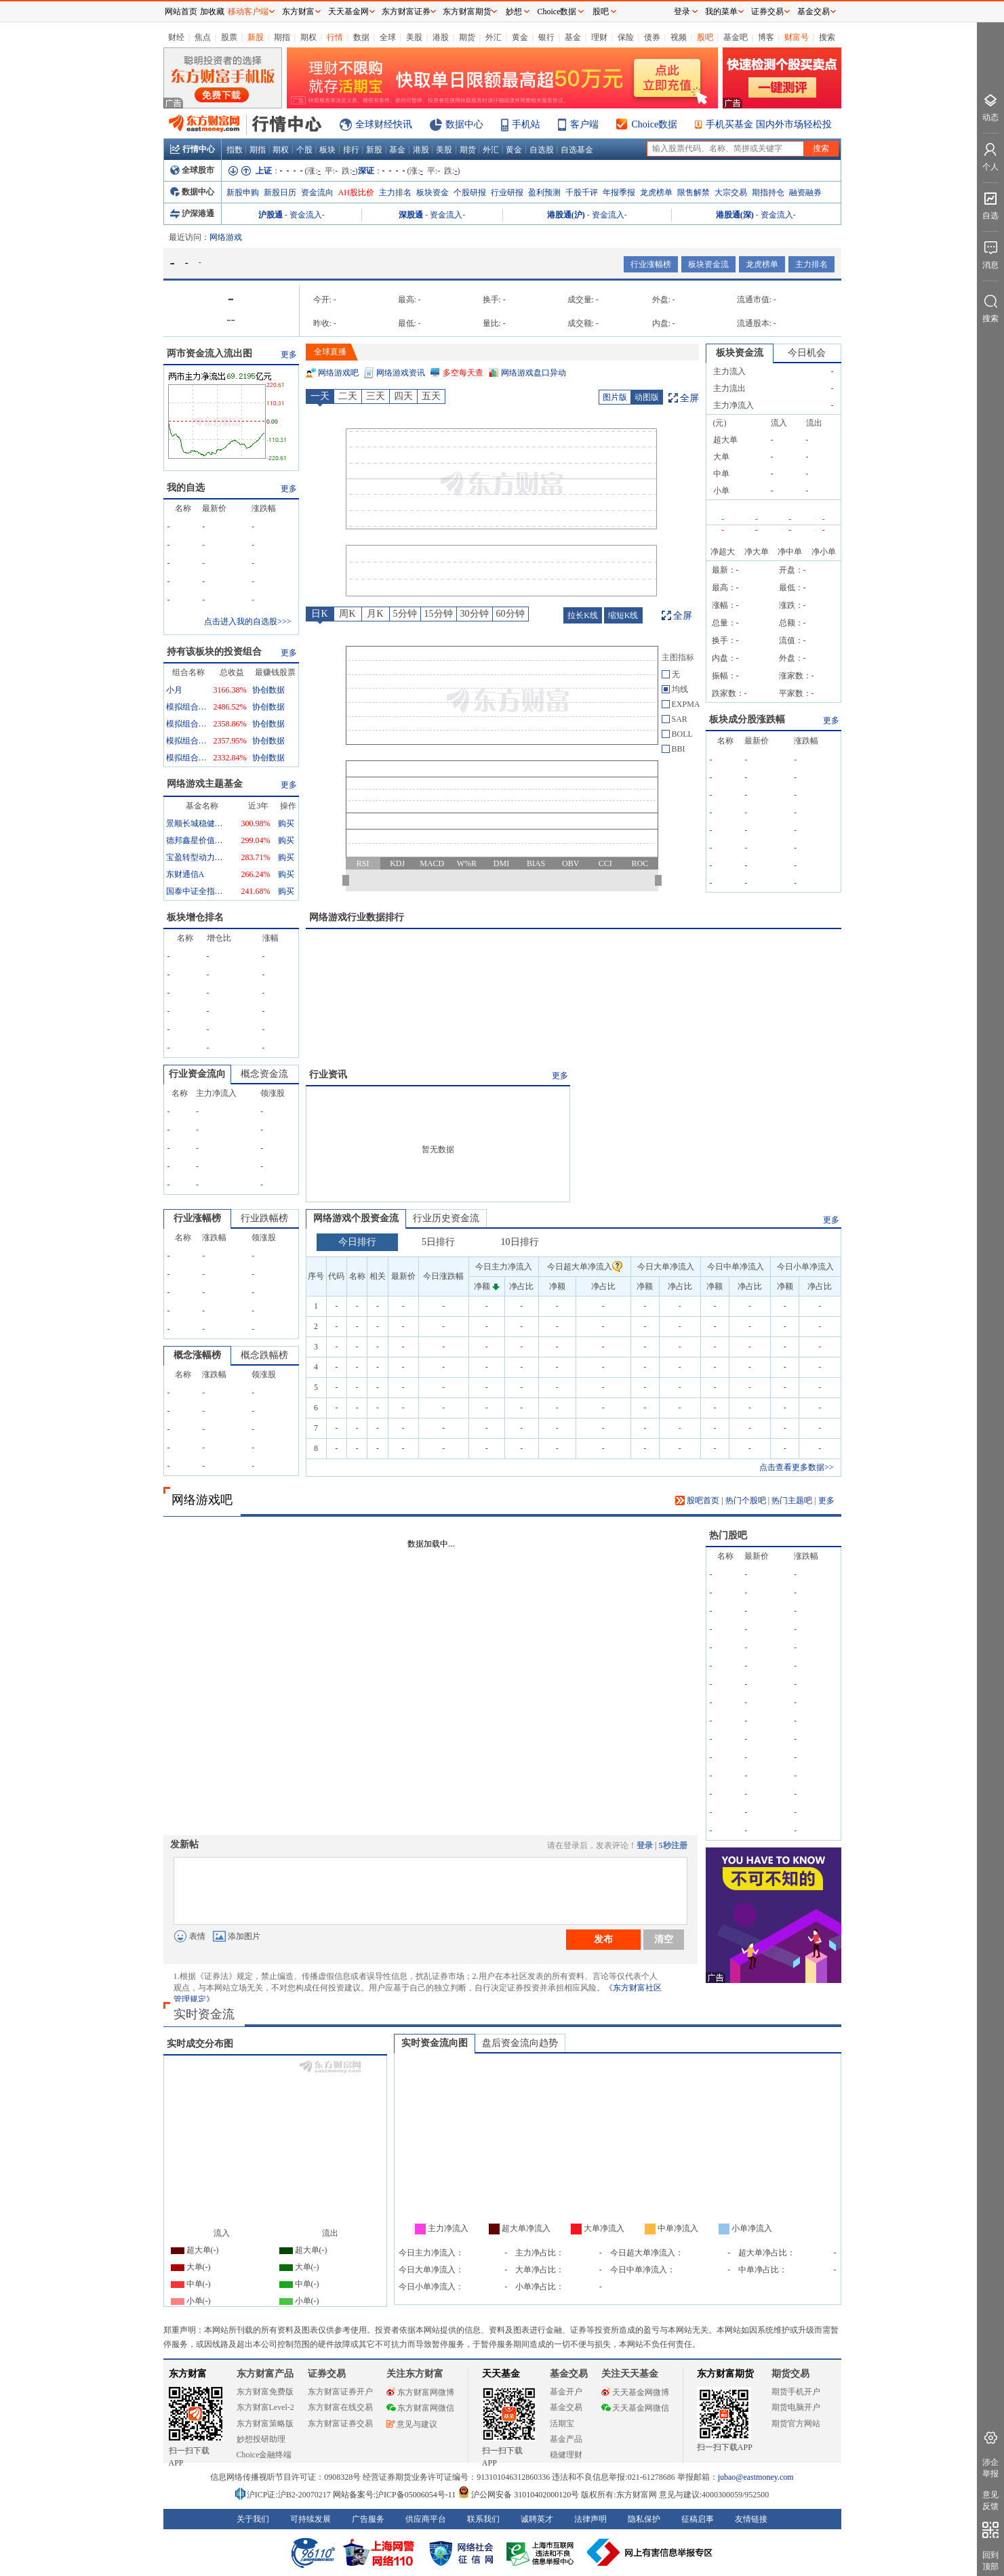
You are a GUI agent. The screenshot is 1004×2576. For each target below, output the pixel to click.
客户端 (584, 124)
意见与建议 (411, 2424)
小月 (174, 690)
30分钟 (474, 614)
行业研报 (507, 192)
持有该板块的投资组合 (214, 652)
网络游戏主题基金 (205, 784)
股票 (229, 37)
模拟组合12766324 (186, 740)
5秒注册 (673, 1845)
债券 (652, 37)
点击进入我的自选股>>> (247, 621)
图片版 (615, 397)
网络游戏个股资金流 (356, 1218)
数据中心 (464, 124)
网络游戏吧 (338, 372)
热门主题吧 (791, 1500)
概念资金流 (264, 1074)
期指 (282, 37)
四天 (403, 396)
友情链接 (751, 2519)
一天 (319, 396)
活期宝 (562, 2423)
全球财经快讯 (383, 124)
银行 (546, 37)
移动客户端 (248, 11)
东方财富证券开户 (340, 2391)
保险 (626, 37)
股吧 (705, 37)
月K (375, 614)
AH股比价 (356, 192)
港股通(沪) (566, 215)
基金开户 (566, 2391)
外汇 (493, 37)
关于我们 (253, 2519)
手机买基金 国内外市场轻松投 (769, 124)
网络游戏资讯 (400, 372)
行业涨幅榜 (650, 264)
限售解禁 (693, 192)
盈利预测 (544, 192)
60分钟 (510, 614)
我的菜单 (721, 11)
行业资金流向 (197, 1074)
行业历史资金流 (446, 1218)
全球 (388, 37)
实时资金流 (204, 2014)
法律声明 (590, 2519)
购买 (286, 823)
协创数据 (268, 690)
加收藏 (212, 11)
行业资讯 (328, 1074)
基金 (573, 37)
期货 (467, 37)
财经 (176, 37)
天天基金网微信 (635, 2408)
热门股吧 (728, 1535)
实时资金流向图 (434, 2043)
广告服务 (368, 2519)
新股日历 (280, 192)
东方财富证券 (406, 11)
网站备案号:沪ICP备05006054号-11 (395, 2494)
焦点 (203, 37)
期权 (308, 37)
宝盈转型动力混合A (196, 857)
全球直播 (330, 351)
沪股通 (270, 215)
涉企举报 (990, 2467)
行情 (335, 37)
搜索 (827, 37)
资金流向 (317, 192)
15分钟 (438, 614)
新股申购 (242, 192)
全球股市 (192, 170)
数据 (361, 37)
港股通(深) (735, 215)
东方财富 (188, 2374)
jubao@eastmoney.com (756, 2477)
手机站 (526, 124)
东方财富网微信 (420, 2408)
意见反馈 (990, 2500)
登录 (645, 1845)
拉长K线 (582, 615)
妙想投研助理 (261, 2439)
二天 (347, 396)
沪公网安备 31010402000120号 (518, 2494)
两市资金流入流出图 (209, 353)
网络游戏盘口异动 (533, 372)
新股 (255, 37)
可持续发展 (310, 2519)
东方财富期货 (725, 2374)
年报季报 (619, 192)
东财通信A (185, 874)
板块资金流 (708, 264)
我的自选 (186, 488)
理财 (599, 37)
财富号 (796, 37)
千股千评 (581, 192)
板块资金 (432, 192)
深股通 (411, 215)
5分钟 (405, 614)
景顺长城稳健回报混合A (196, 823)
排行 (351, 150)
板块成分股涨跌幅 (747, 719)
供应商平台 (425, 2519)
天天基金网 (348, 11)
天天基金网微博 (635, 2392)
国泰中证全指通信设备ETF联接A (196, 891)
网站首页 (181, 11)
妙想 (514, 11)
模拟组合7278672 (186, 724)
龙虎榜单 (656, 192)
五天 (431, 396)
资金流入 (305, 215)
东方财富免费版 (265, 2391)
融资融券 (805, 192)
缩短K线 (623, 615)
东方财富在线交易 (340, 2407)
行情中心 (192, 149)
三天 (375, 396)
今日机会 (807, 353)
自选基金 (577, 150)
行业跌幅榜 (264, 1218)
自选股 (541, 150)
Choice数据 (655, 124)
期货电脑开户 (795, 2407)
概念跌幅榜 (264, 1355)
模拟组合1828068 (186, 707)
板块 (327, 150)
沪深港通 (192, 213)
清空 (663, 1939)
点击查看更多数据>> (796, 1467)
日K (319, 614)
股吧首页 (697, 1500)
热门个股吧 (745, 1500)
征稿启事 (697, 2519)
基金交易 (566, 2407)
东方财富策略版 (265, 2423)
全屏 (689, 398)
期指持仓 (768, 192)
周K (347, 614)
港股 (441, 37)
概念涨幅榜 (197, 1355)
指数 (234, 150)
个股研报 (470, 192)
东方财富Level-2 (265, 2407)
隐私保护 (644, 2519)
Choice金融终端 (264, 2454)
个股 (304, 150)
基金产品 (566, 2439)
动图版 (647, 397)
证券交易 (767, 11)
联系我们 (483, 2519)
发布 (603, 1939)
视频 (678, 37)
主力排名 (395, 192)
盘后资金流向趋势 (520, 2043)
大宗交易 (731, 192)
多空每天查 (463, 372)
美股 (414, 37)
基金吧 (735, 37)
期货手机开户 (795, 2391)
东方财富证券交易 (340, 2423)
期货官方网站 (795, 2423)
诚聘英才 (537, 2519)
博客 (766, 37)
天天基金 (501, 2374)
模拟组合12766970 (186, 757)
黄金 (520, 37)
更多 (289, 354)
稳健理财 (566, 2454)
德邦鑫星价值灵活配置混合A (196, 840)
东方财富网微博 (420, 2392)
